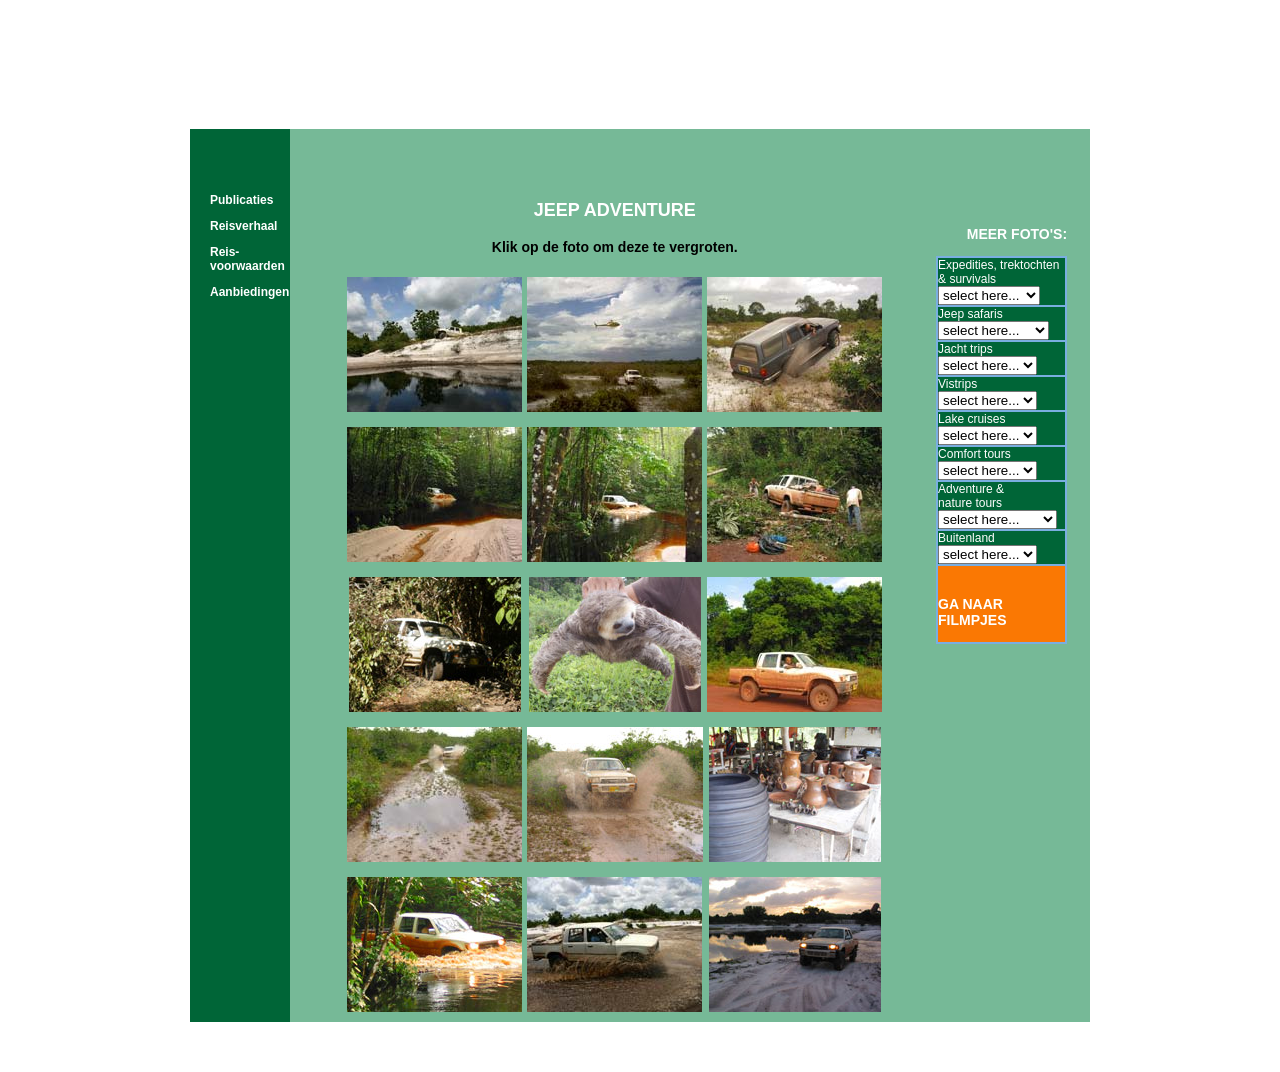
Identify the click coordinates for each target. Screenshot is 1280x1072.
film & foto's (718, 109)
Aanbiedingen (249, 292)
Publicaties (241, 200)
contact (990, 109)
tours (596, 109)
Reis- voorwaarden (247, 259)
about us (866, 109)
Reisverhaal (243, 226)
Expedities (965, 265)
